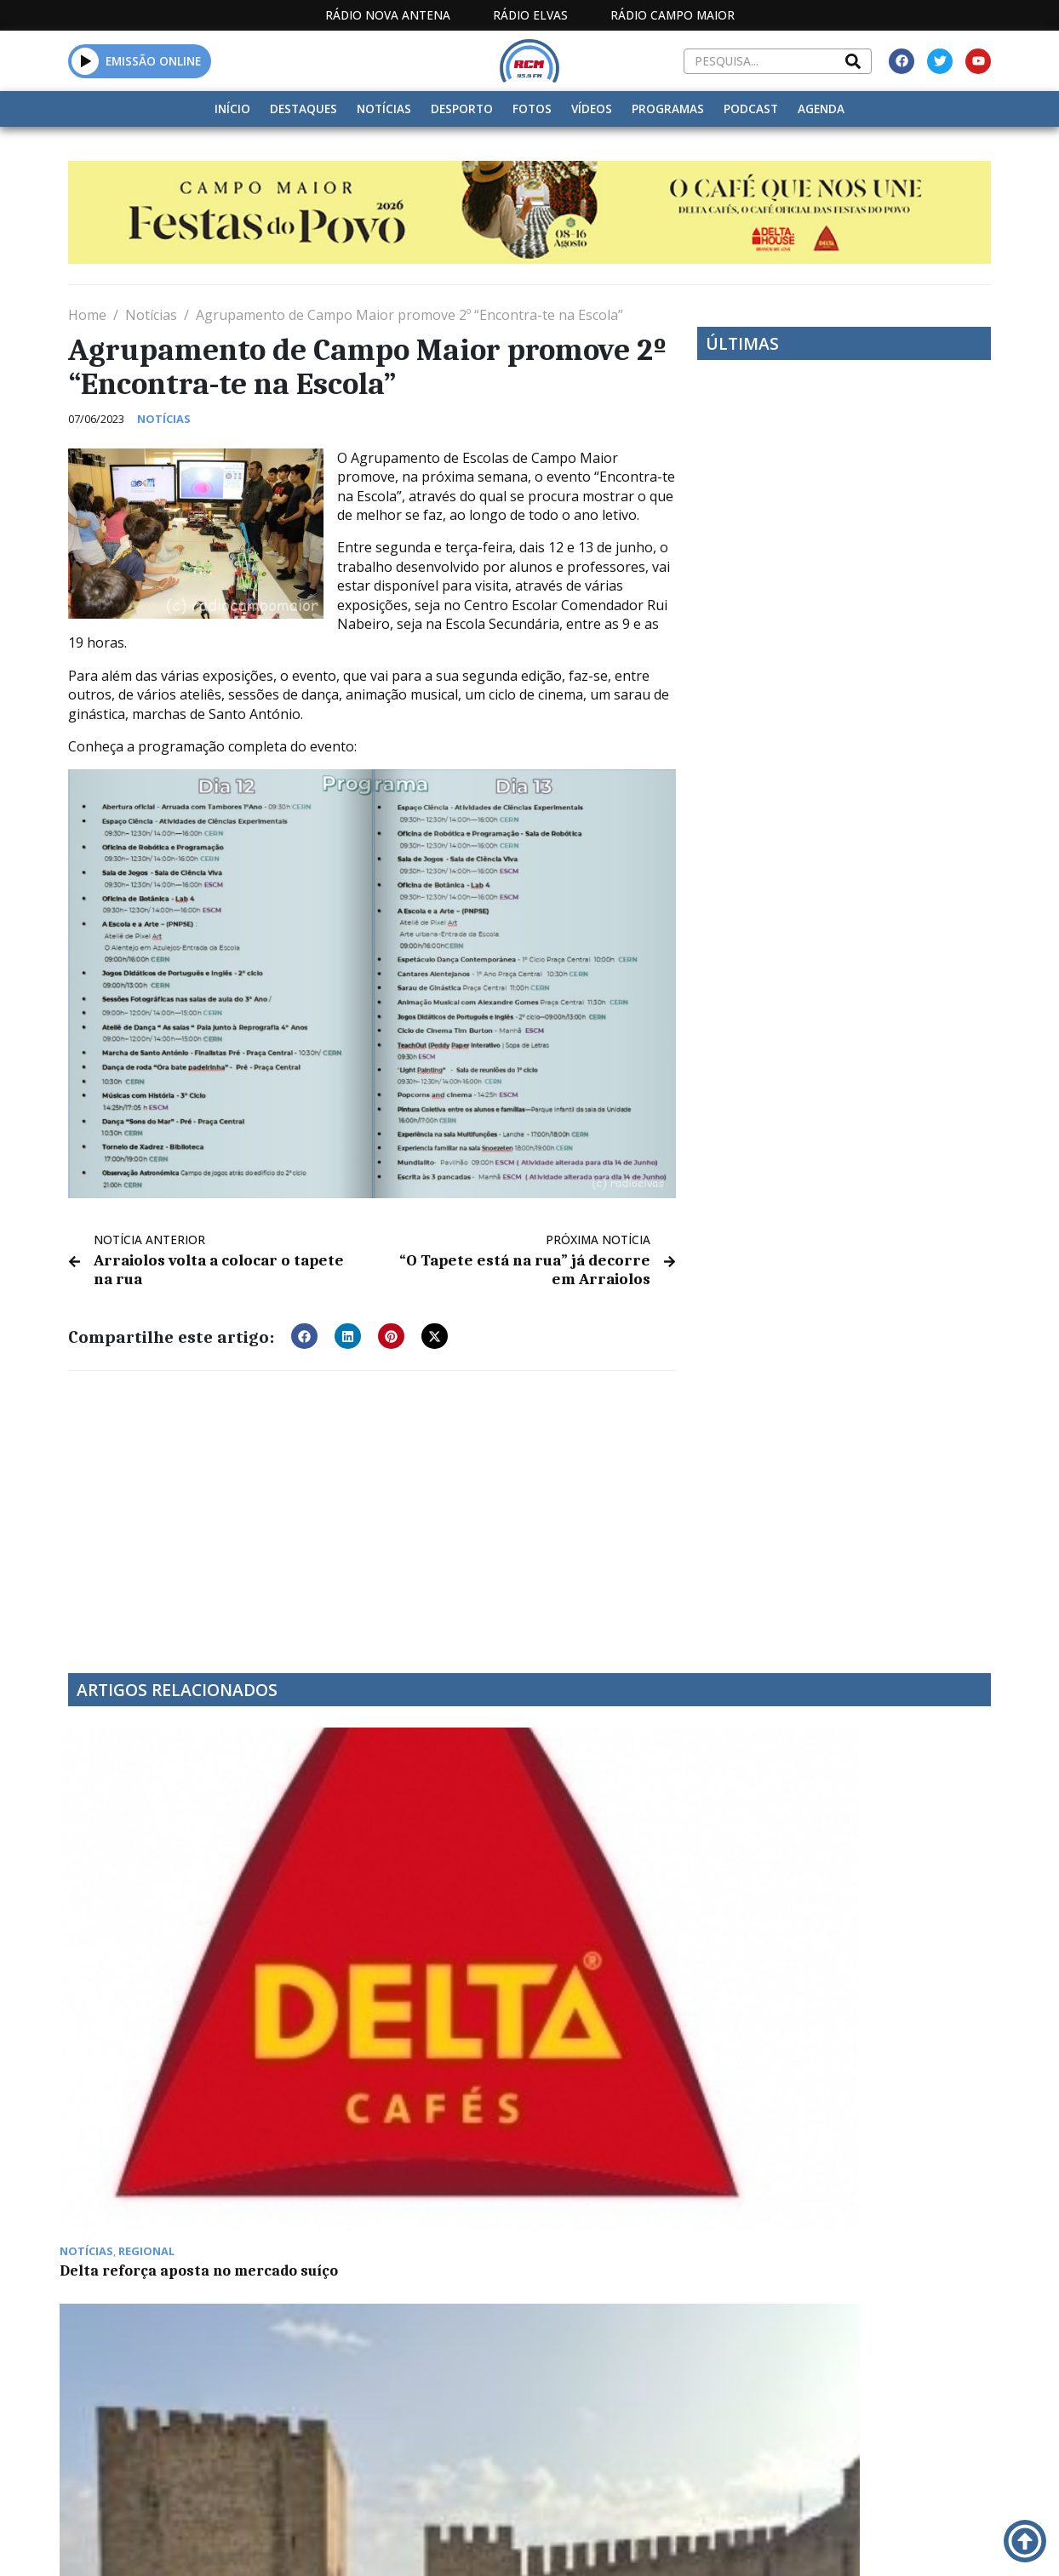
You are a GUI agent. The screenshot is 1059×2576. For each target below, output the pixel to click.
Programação (602, 2543)
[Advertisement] (372, 1508)
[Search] (853, 61)
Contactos (708, 2543)
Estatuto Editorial (441, 2543)
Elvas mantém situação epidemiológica (386, 1907)
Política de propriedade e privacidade (855, 2543)
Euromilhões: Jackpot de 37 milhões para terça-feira (400, 2127)
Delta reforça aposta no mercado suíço (153, 1907)
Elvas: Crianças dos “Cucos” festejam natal (636, 1907)
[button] (85, 61)
